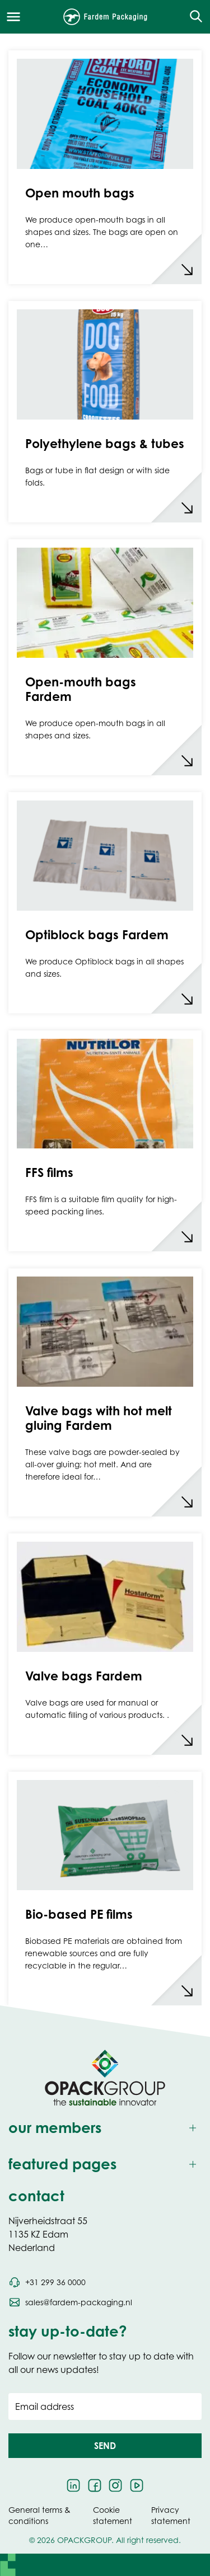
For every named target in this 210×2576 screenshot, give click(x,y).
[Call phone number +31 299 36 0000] (47, 2282)
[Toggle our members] (105, 2128)
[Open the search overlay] (192, 17)
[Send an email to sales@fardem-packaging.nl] (70, 2302)
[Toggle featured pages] (105, 2164)
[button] (105, 2445)
